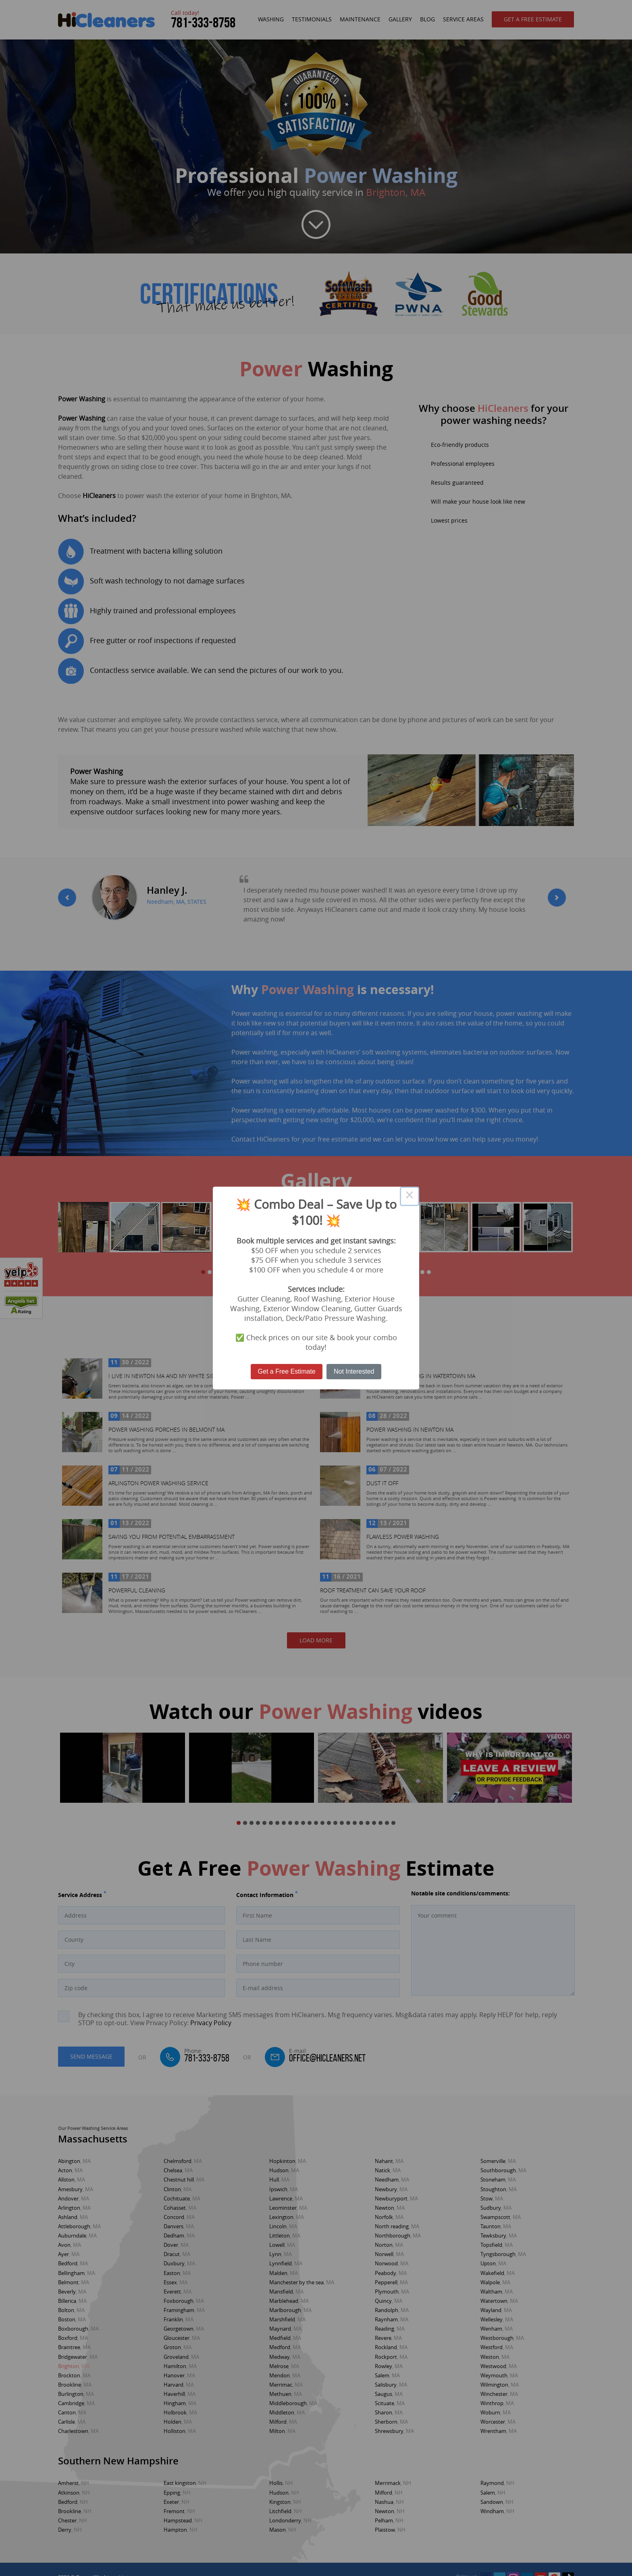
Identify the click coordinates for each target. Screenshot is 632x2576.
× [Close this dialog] (409, 1196)
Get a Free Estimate (287, 1371)
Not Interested (354, 1371)
